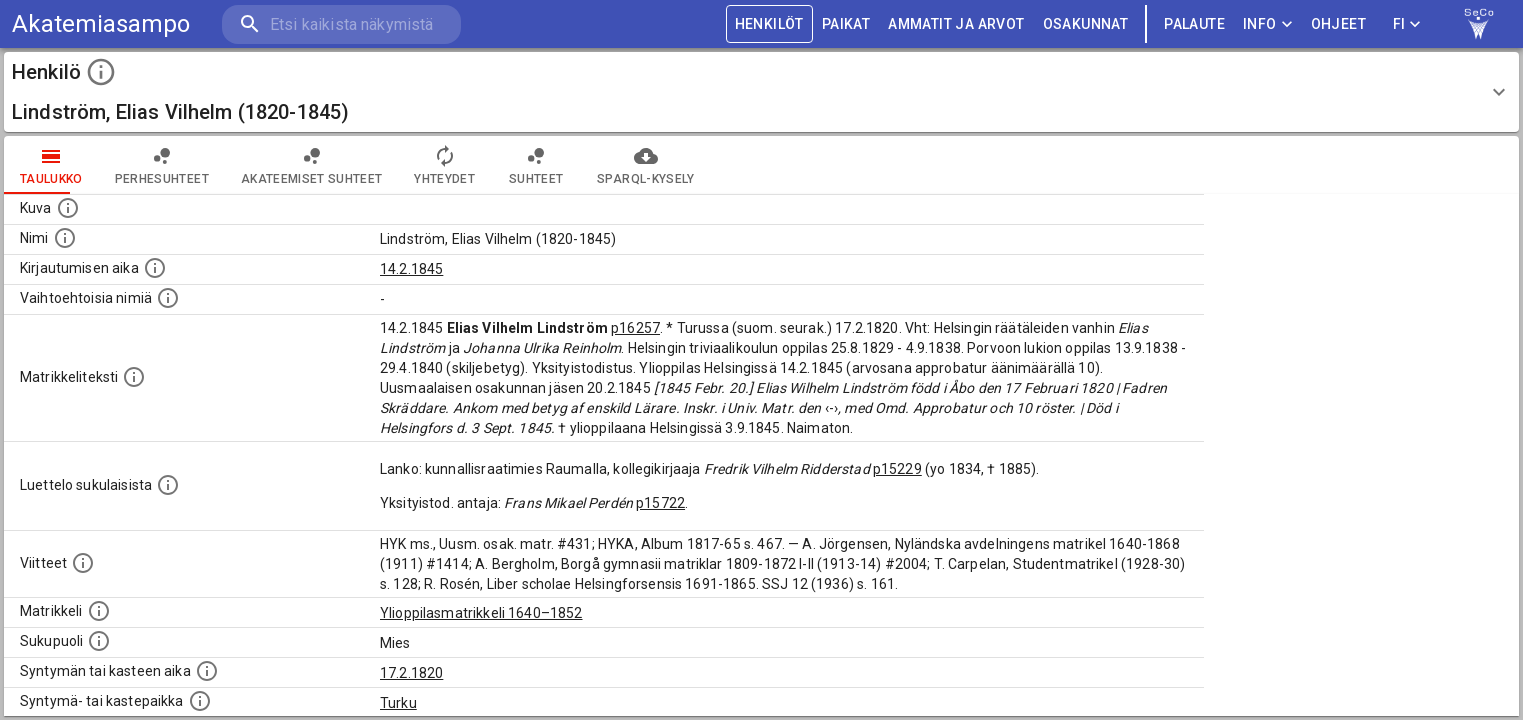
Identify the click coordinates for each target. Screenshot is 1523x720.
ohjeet (1338, 24)
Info (1268, 24)
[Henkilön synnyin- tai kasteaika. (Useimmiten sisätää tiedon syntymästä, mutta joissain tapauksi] (207, 671)
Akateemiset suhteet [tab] (312, 165)
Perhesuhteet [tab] (162, 165)
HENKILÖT (769, 24)
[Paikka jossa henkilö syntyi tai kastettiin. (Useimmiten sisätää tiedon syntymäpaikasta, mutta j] (200, 701)
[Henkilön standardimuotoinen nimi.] (65, 238)
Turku (398, 703)
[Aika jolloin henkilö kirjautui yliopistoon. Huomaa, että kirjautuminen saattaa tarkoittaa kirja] (155, 268)
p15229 (897, 469)
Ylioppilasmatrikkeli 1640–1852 (481, 613)
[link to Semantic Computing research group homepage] (1479, 24)
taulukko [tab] (51, 165)
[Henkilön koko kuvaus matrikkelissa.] (134, 377)
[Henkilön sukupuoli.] (99, 641)
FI (1407, 24)
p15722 (660, 503)
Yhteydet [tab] (444, 165)
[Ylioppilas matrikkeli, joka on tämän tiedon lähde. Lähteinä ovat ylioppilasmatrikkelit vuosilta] (99, 611)
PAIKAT (846, 24)
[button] (761, 92)
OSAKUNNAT (1086, 24)
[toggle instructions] (101, 72)
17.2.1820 (411, 673)
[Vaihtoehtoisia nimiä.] (168, 298)
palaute (1194, 24)
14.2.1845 (411, 269)
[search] (340, 24)
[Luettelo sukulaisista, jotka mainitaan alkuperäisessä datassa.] (168, 485)
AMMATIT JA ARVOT (956, 24)
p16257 (635, 328)
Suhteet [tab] (536, 165)
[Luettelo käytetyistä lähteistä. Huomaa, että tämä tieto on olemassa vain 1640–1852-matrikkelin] (83, 563)
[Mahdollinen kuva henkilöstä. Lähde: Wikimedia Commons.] (68, 208)
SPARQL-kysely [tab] (645, 165)
